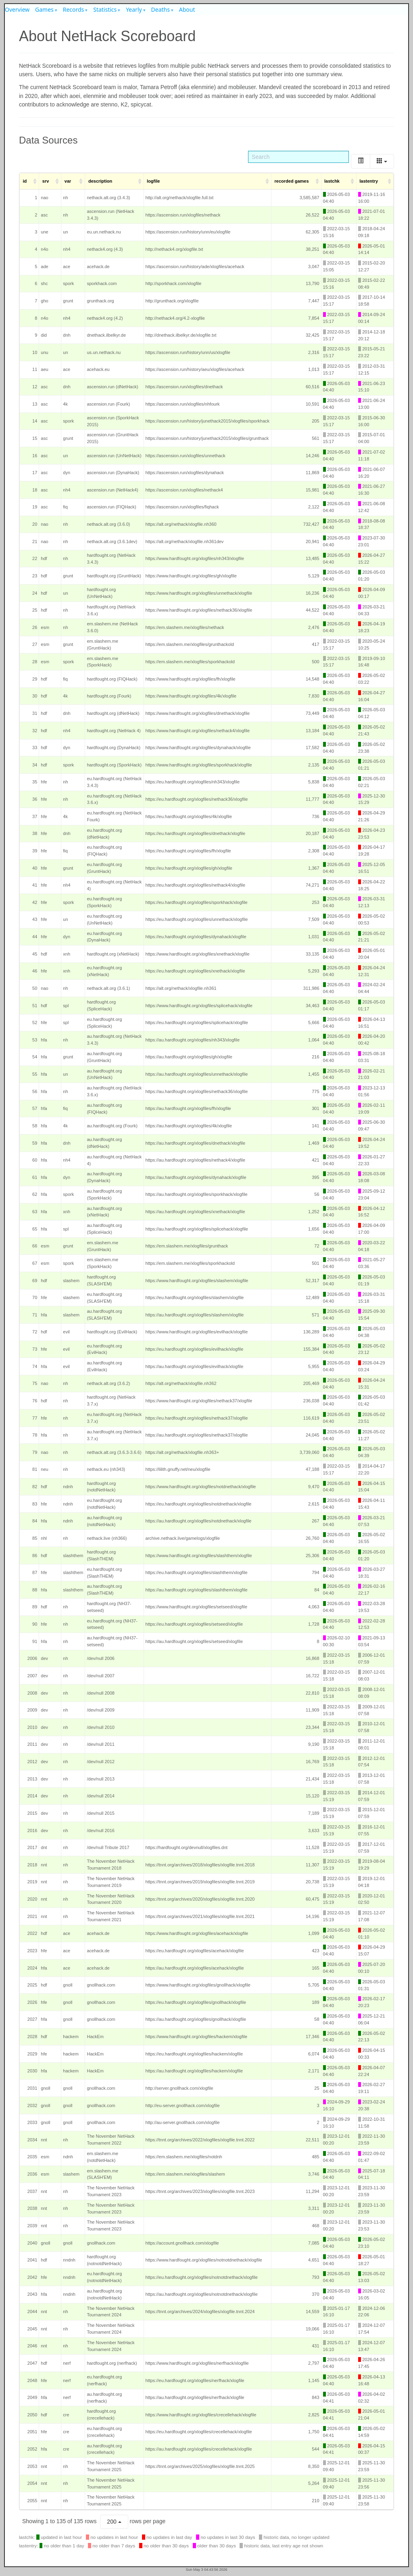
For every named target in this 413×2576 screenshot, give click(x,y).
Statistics (105, 9)
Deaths (160, 9)
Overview (17, 9)
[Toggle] (360, 161)
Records (73, 9)
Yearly (134, 9)
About (187, 9)
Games (44, 9)
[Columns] (382, 161)
